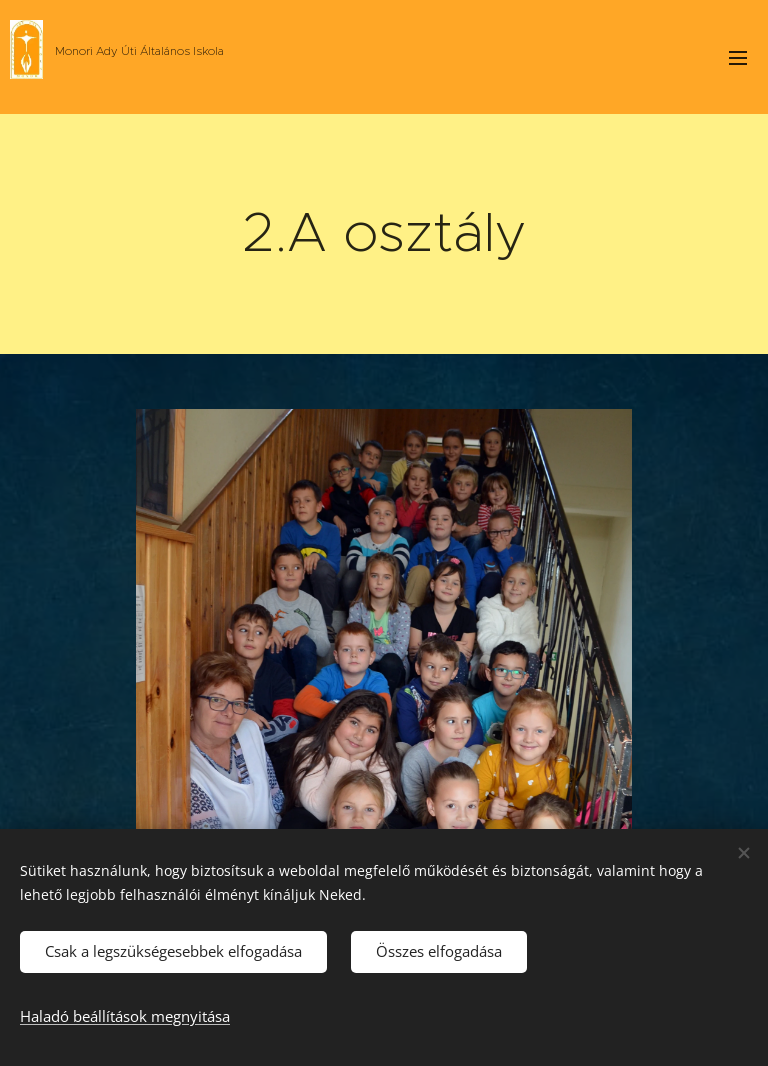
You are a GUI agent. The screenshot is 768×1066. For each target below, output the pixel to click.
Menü (738, 58)
